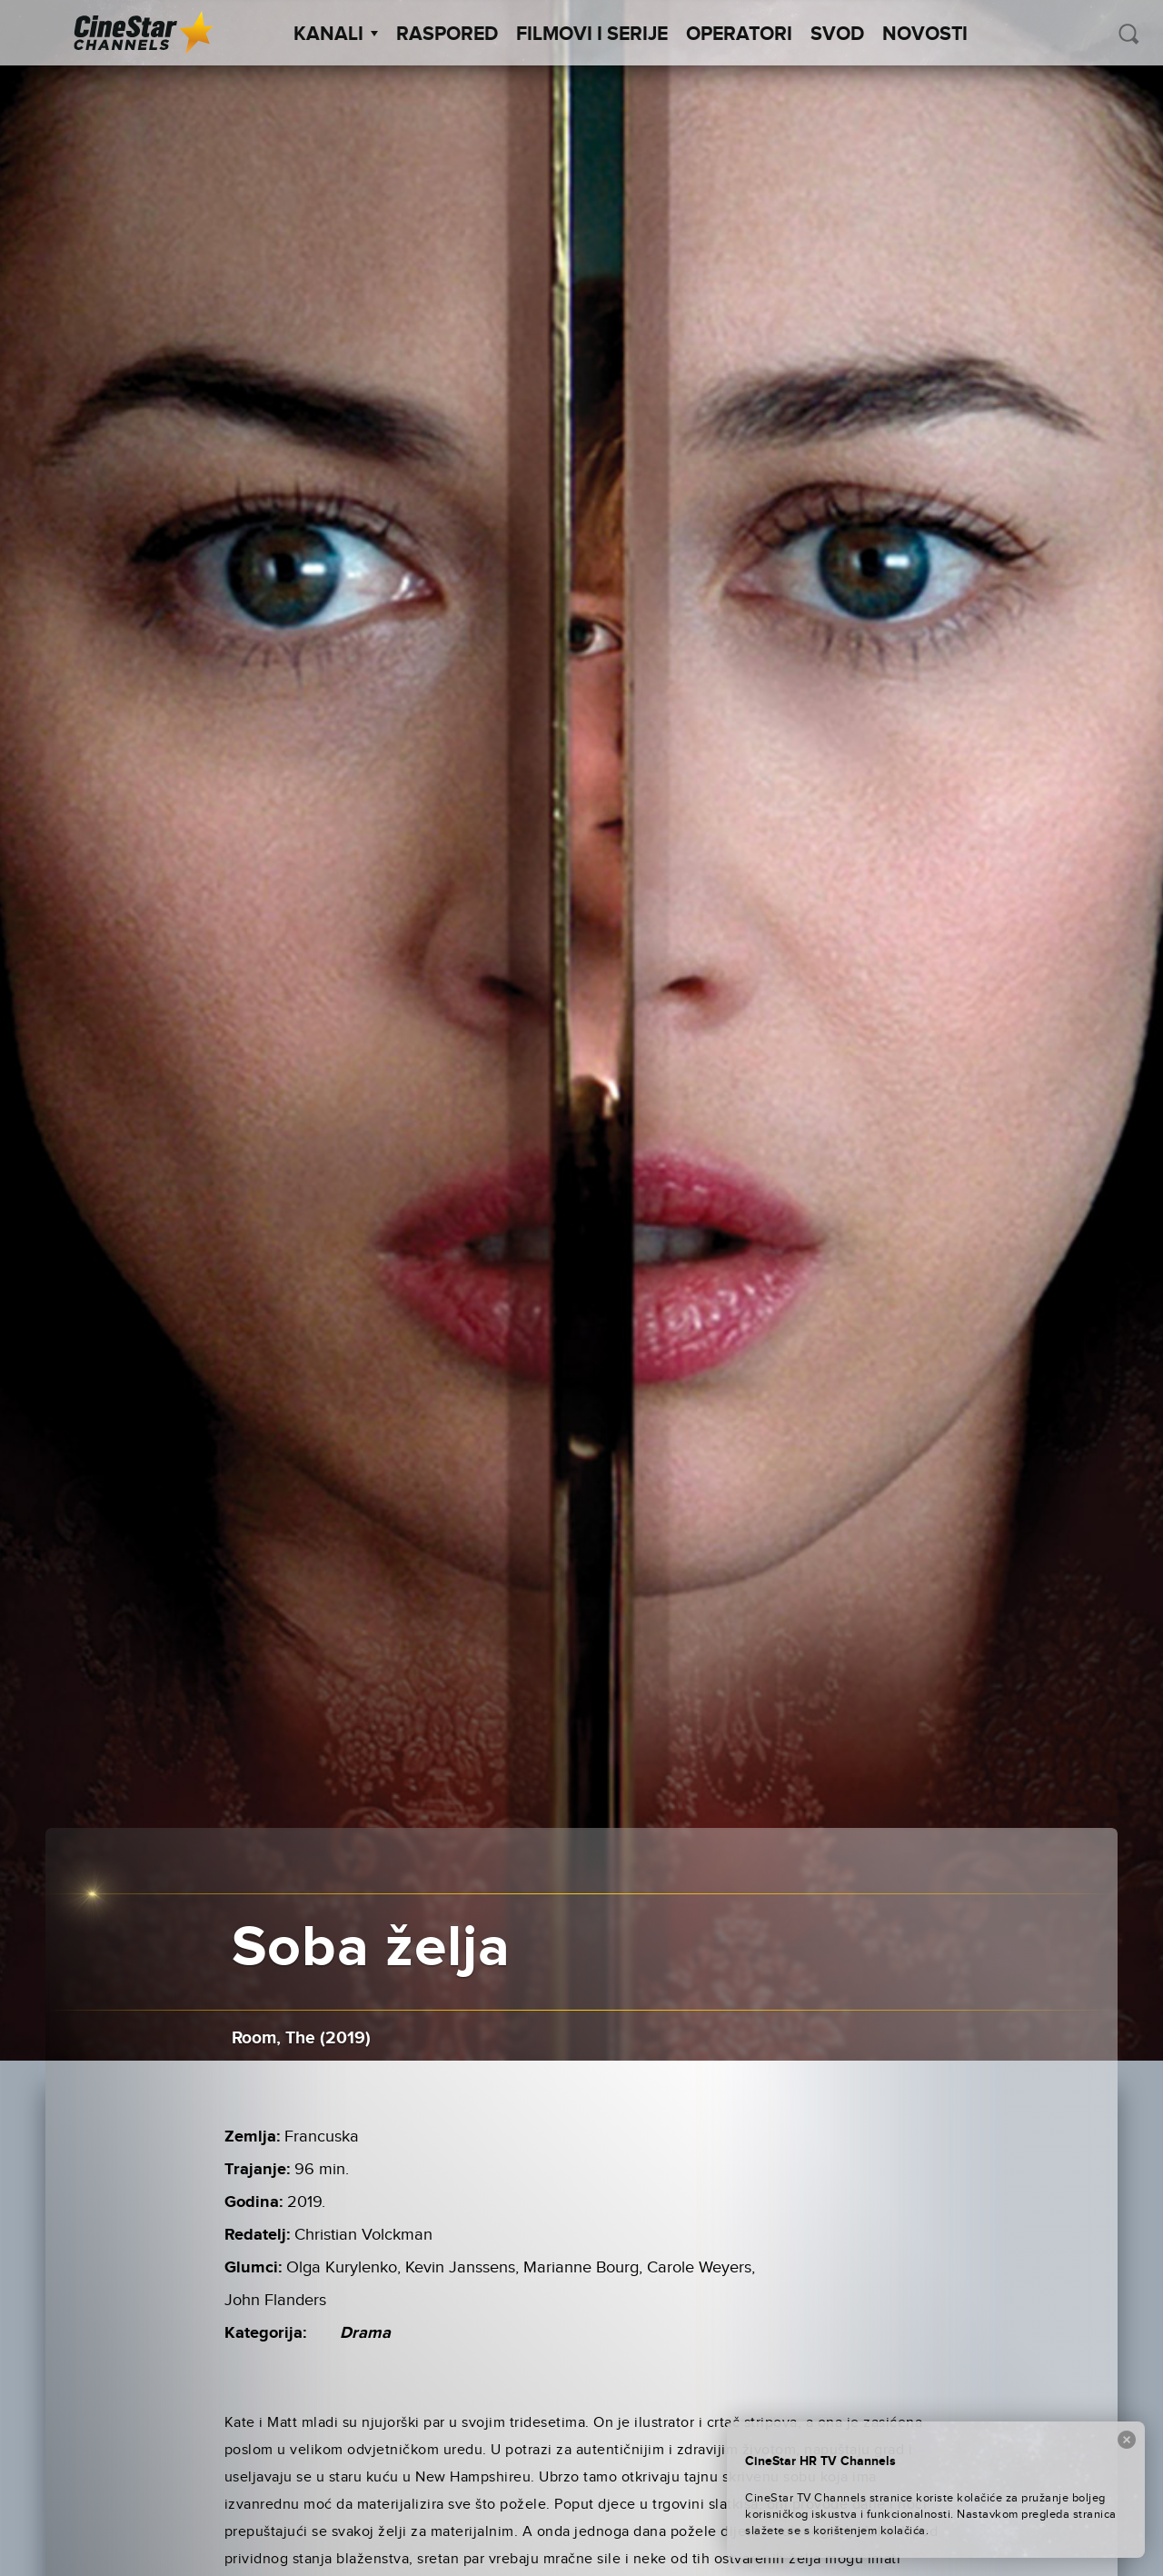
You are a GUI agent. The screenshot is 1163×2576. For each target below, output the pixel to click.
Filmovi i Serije (592, 34)
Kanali (335, 34)
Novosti (925, 34)
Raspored (447, 34)
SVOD (837, 34)
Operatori (739, 34)
